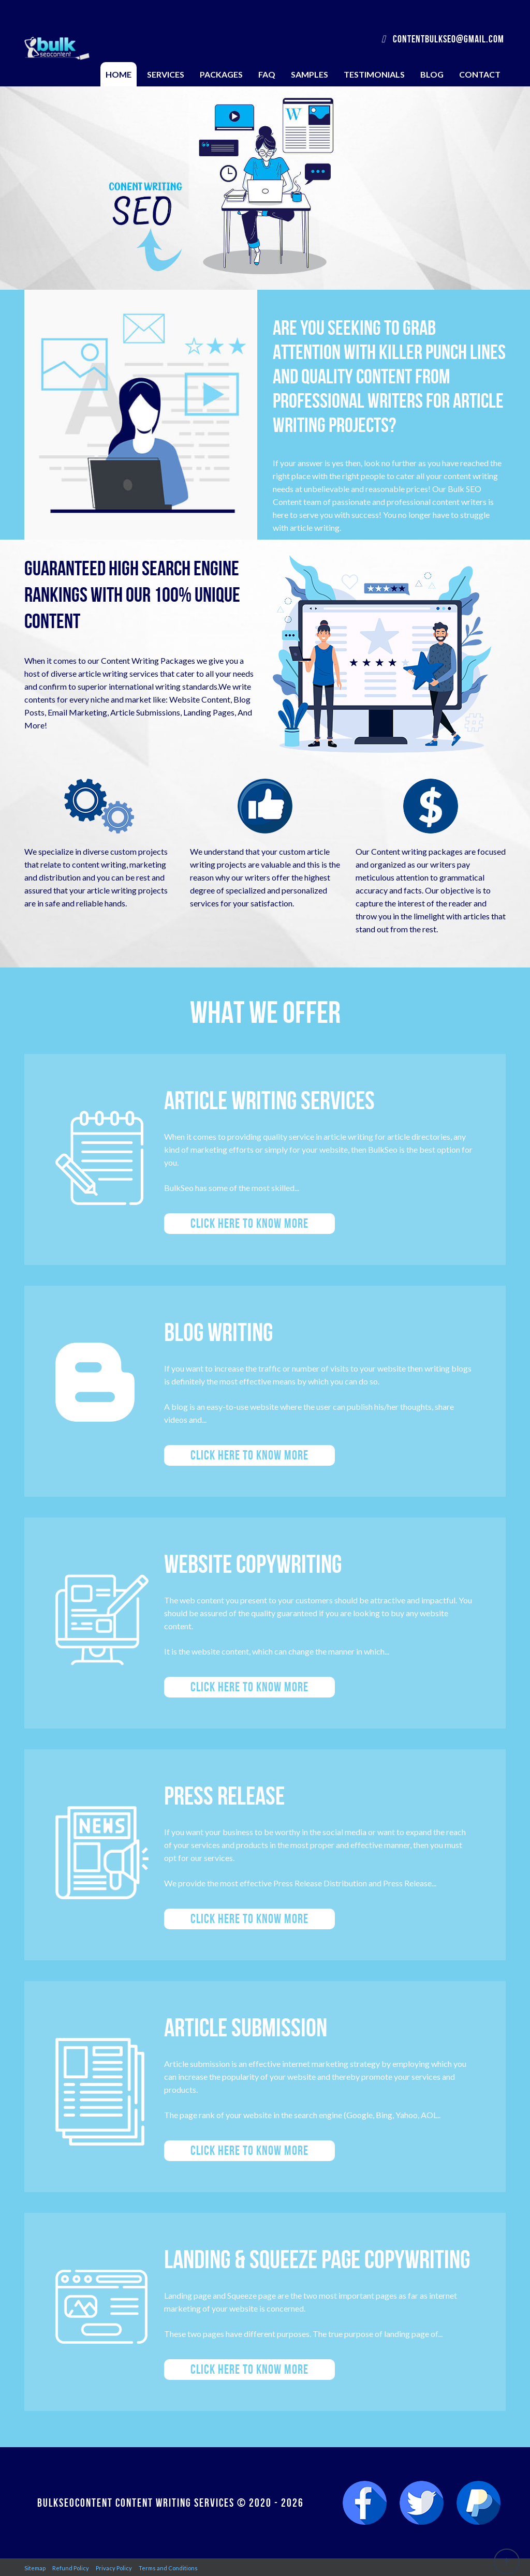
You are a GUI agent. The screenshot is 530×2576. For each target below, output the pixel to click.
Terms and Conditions (168, 2568)
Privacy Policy (114, 2568)
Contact (479, 74)
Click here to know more (249, 1223)
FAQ (266, 74)
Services (165, 74)
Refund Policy (70, 2568)
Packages (221, 74)
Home (118, 74)
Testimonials (374, 74)
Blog (432, 74)
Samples (309, 74)
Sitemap (35, 2568)
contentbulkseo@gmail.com (442, 38)
